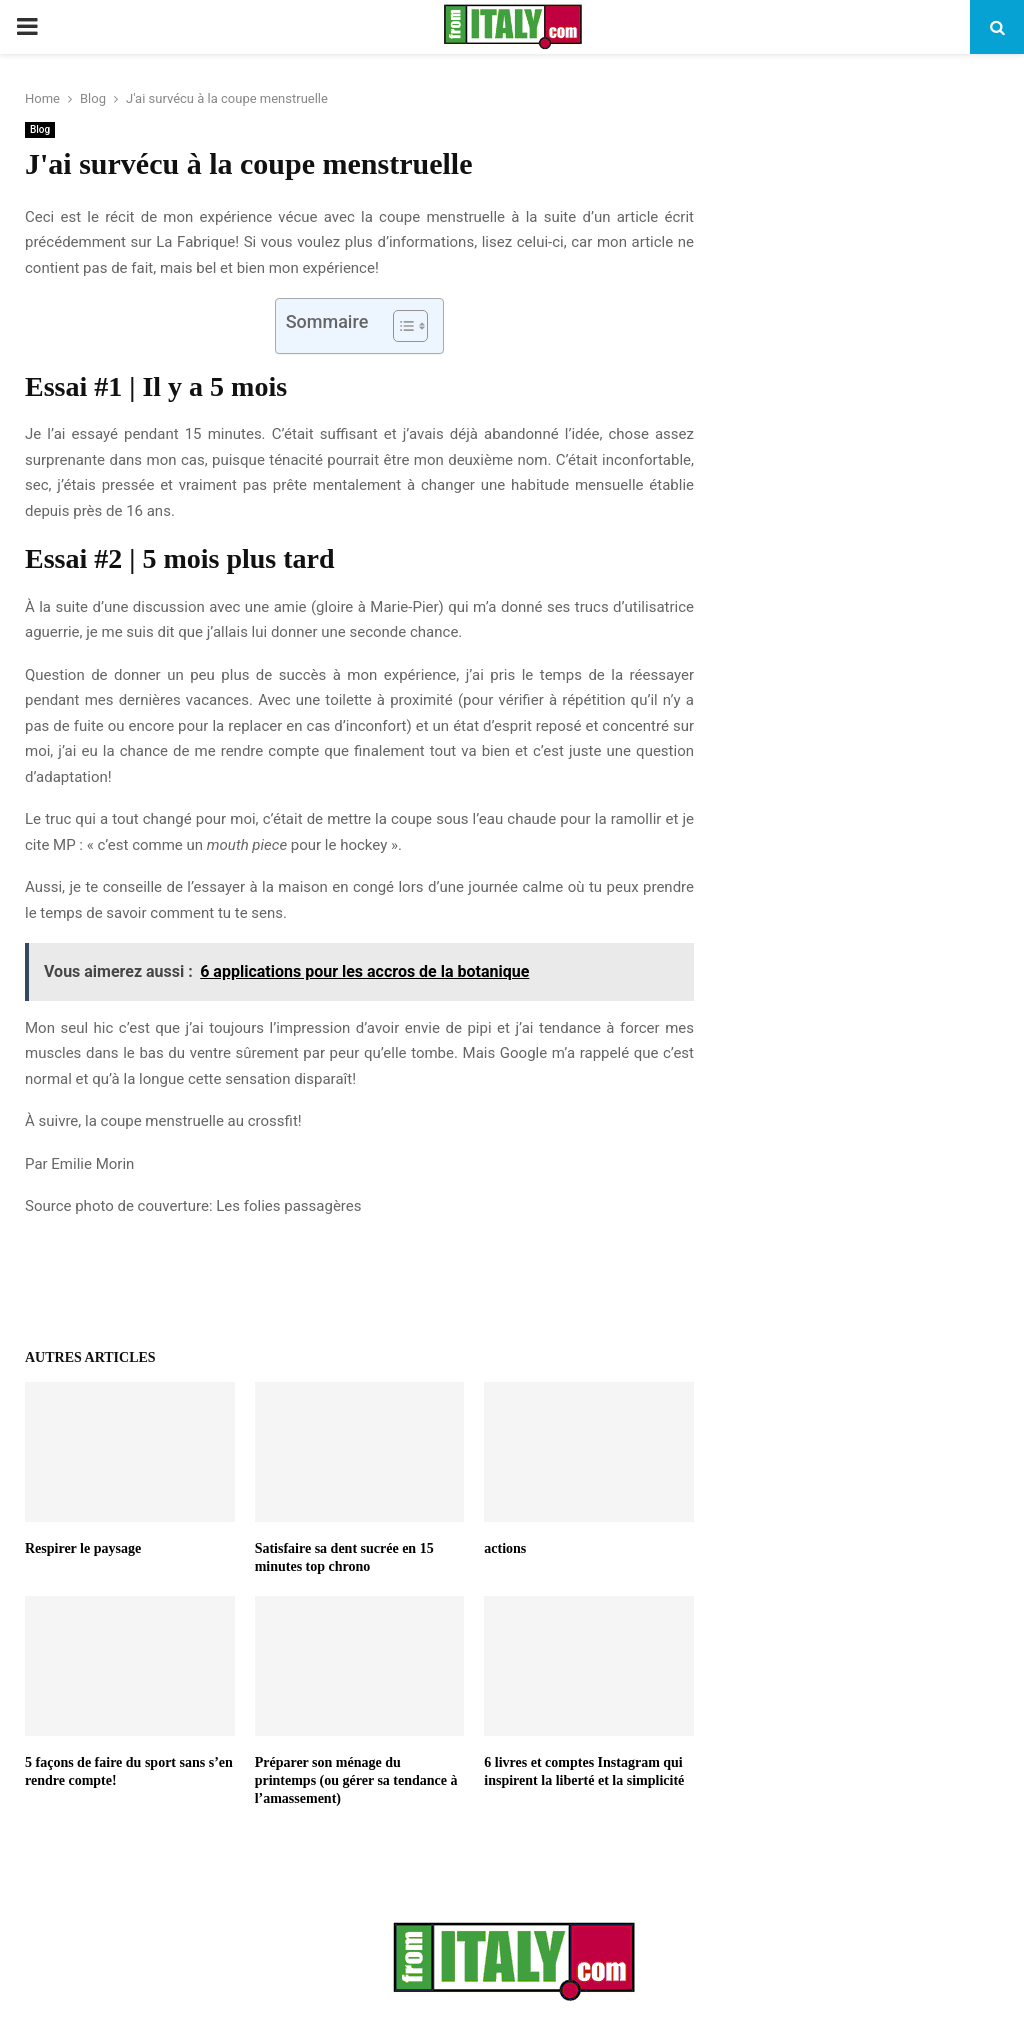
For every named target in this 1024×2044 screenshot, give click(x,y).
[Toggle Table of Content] (400, 326)
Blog (40, 129)
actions (505, 1548)
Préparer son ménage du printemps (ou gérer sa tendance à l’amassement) (356, 1780)
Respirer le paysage (83, 1548)
